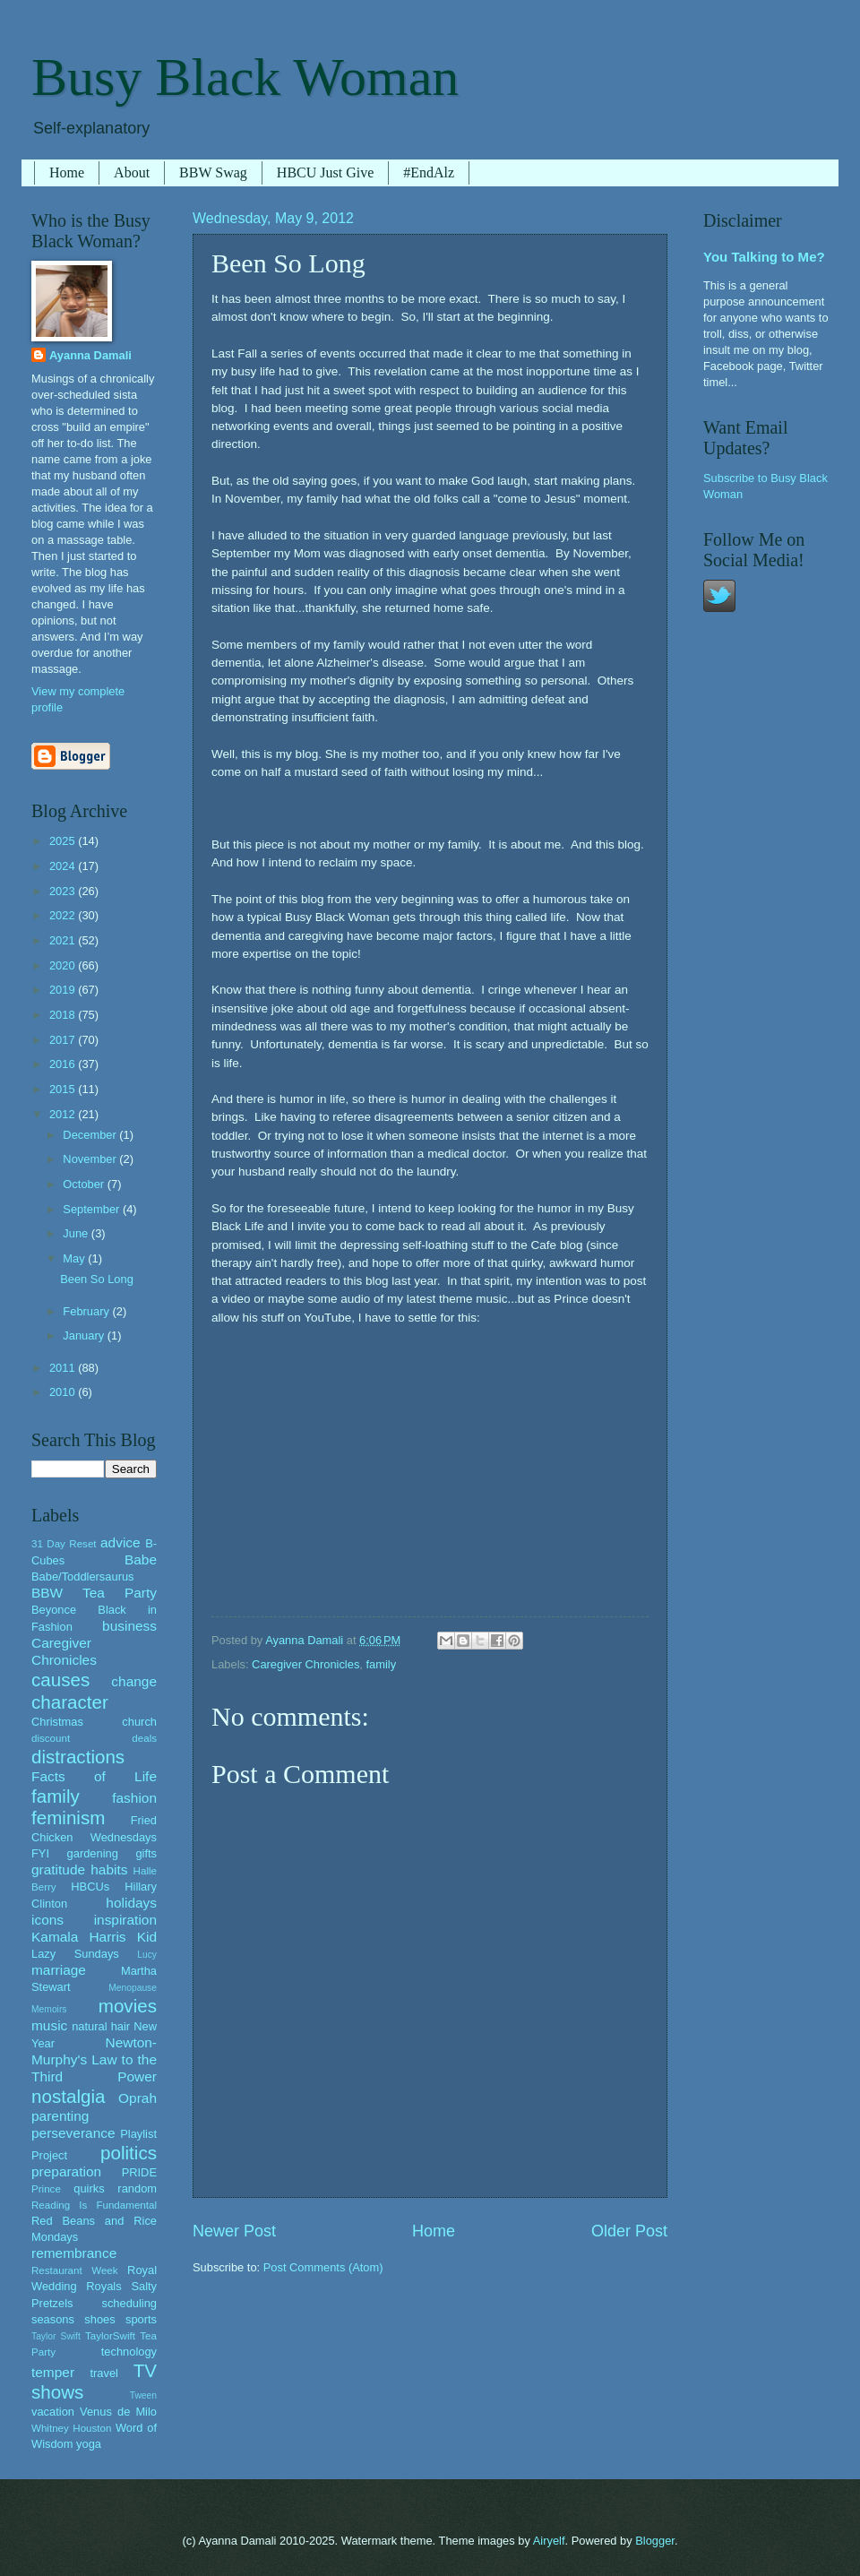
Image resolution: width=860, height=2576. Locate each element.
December (91, 1135)
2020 (63, 965)
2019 (63, 989)
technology (129, 2351)
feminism (68, 1817)
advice (120, 1542)
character (69, 1702)
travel (103, 2373)
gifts (146, 1853)
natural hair (101, 2026)
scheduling (129, 2303)
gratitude (58, 1869)
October (85, 1184)
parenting (60, 2116)
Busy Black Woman (245, 77)
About (132, 172)
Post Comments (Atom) (323, 2267)
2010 (63, 1392)
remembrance (73, 2253)
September (93, 1209)
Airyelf (549, 2540)
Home (66, 172)
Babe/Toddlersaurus (82, 1576)
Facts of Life (94, 1776)
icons (47, 1919)
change (134, 1681)
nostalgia (68, 2096)
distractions (78, 1756)
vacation (52, 2411)
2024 (63, 866)
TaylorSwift (110, 2335)
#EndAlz (428, 172)
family (381, 1664)
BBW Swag (213, 172)
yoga (88, 2444)
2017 (63, 1040)
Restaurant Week (74, 2270)
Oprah (137, 2098)
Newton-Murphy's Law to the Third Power (94, 2059)
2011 (63, 1367)
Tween (143, 2395)
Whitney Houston (71, 2428)
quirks (88, 2188)
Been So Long (96, 1279)
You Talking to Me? (764, 256)
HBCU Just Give (325, 172)
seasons (52, 2319)
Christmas (57, 1721)
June (77, 1233)
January (85, 1335)
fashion (134, 1797)
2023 (63, 891)
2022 (63, 915)
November (91, 1159)
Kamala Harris (78, 1936)
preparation (66, 2171)
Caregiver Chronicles (305, 1664)
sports (141, 2319)
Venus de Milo (118, 2411)
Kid (147, 1936)
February (87, 1311)
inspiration (125, 1919)
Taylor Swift (56, 2336)
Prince (46, 2189)
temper (52, 2372)
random (137, 2188)
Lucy (147, 1955)
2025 (63, 841)
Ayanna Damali (90, 355)
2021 (63, 940)
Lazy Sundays (75, 1953)
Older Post (629, 2231)
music (49, 2025)
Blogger (655, 2540)
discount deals (94, 1738)
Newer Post (234, 2231)
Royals (103, 2286)
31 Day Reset (64, 1543)
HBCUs (90, 1886)
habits (108, 1869)
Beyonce (53, 1609)
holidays (131, 1902)
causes (60, 1679)
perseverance (73, 2133)
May (75, 1258)
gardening (92, 1853)
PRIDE (139, 2172)
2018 (63, 1014)
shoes (99, 2319)
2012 (63, 1114)
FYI (40, 1853)
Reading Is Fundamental (94, 2205)
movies (128, 2005)
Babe (141, 1559)
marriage (58, 1969)
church (139, 1721)
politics (128, 2152)
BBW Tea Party (94, 1592)
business (129, 1625)
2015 (63, 1089)
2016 (63, 1064)
